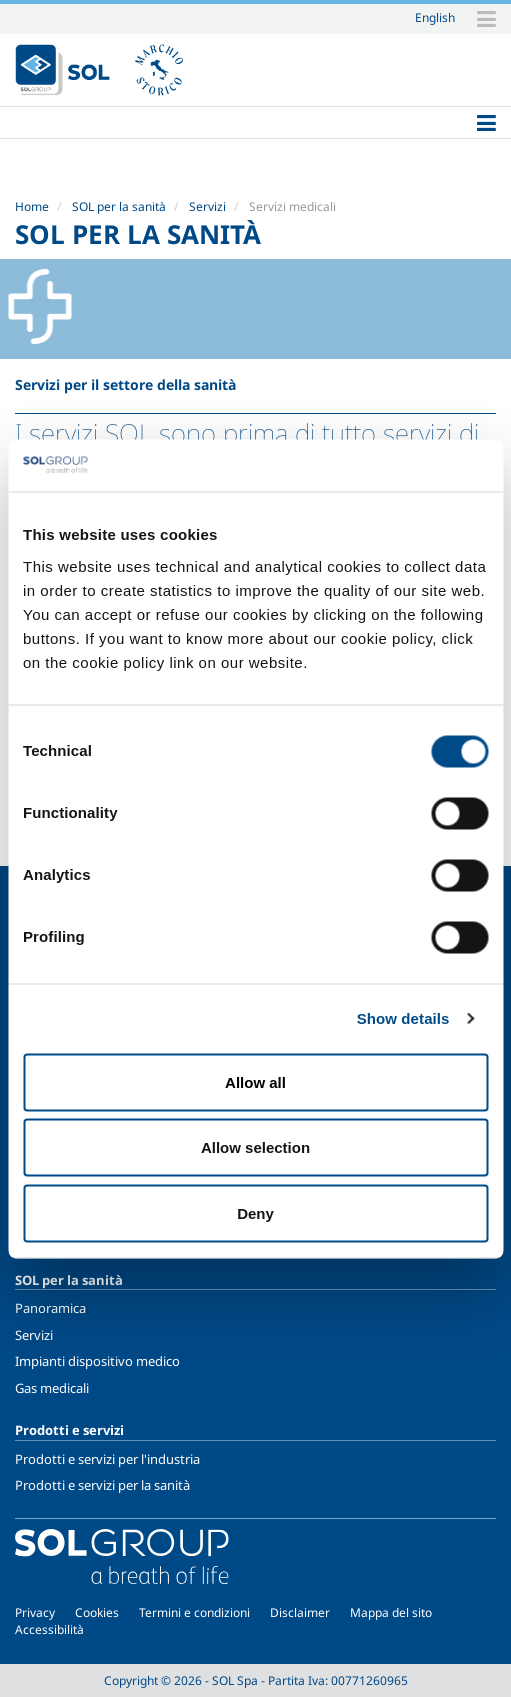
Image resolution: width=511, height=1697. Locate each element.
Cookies (97, 1612)
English (435, 17)
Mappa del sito (391, 1612)
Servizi (207, 206)
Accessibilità (49, 1629)
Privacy (35, 1612)
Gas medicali (52, 1388)
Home (32, 206)
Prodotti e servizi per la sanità (102, 1485)
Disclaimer (300, 1612)
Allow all (255, 1081)
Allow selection (255, 1147)
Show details (403, 1018)
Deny (255, 1212)
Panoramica (50, 1308)
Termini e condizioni (194, 1612)
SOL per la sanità (119, 206)
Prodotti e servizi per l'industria (107, 1459)
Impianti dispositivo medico (97, 1361)
